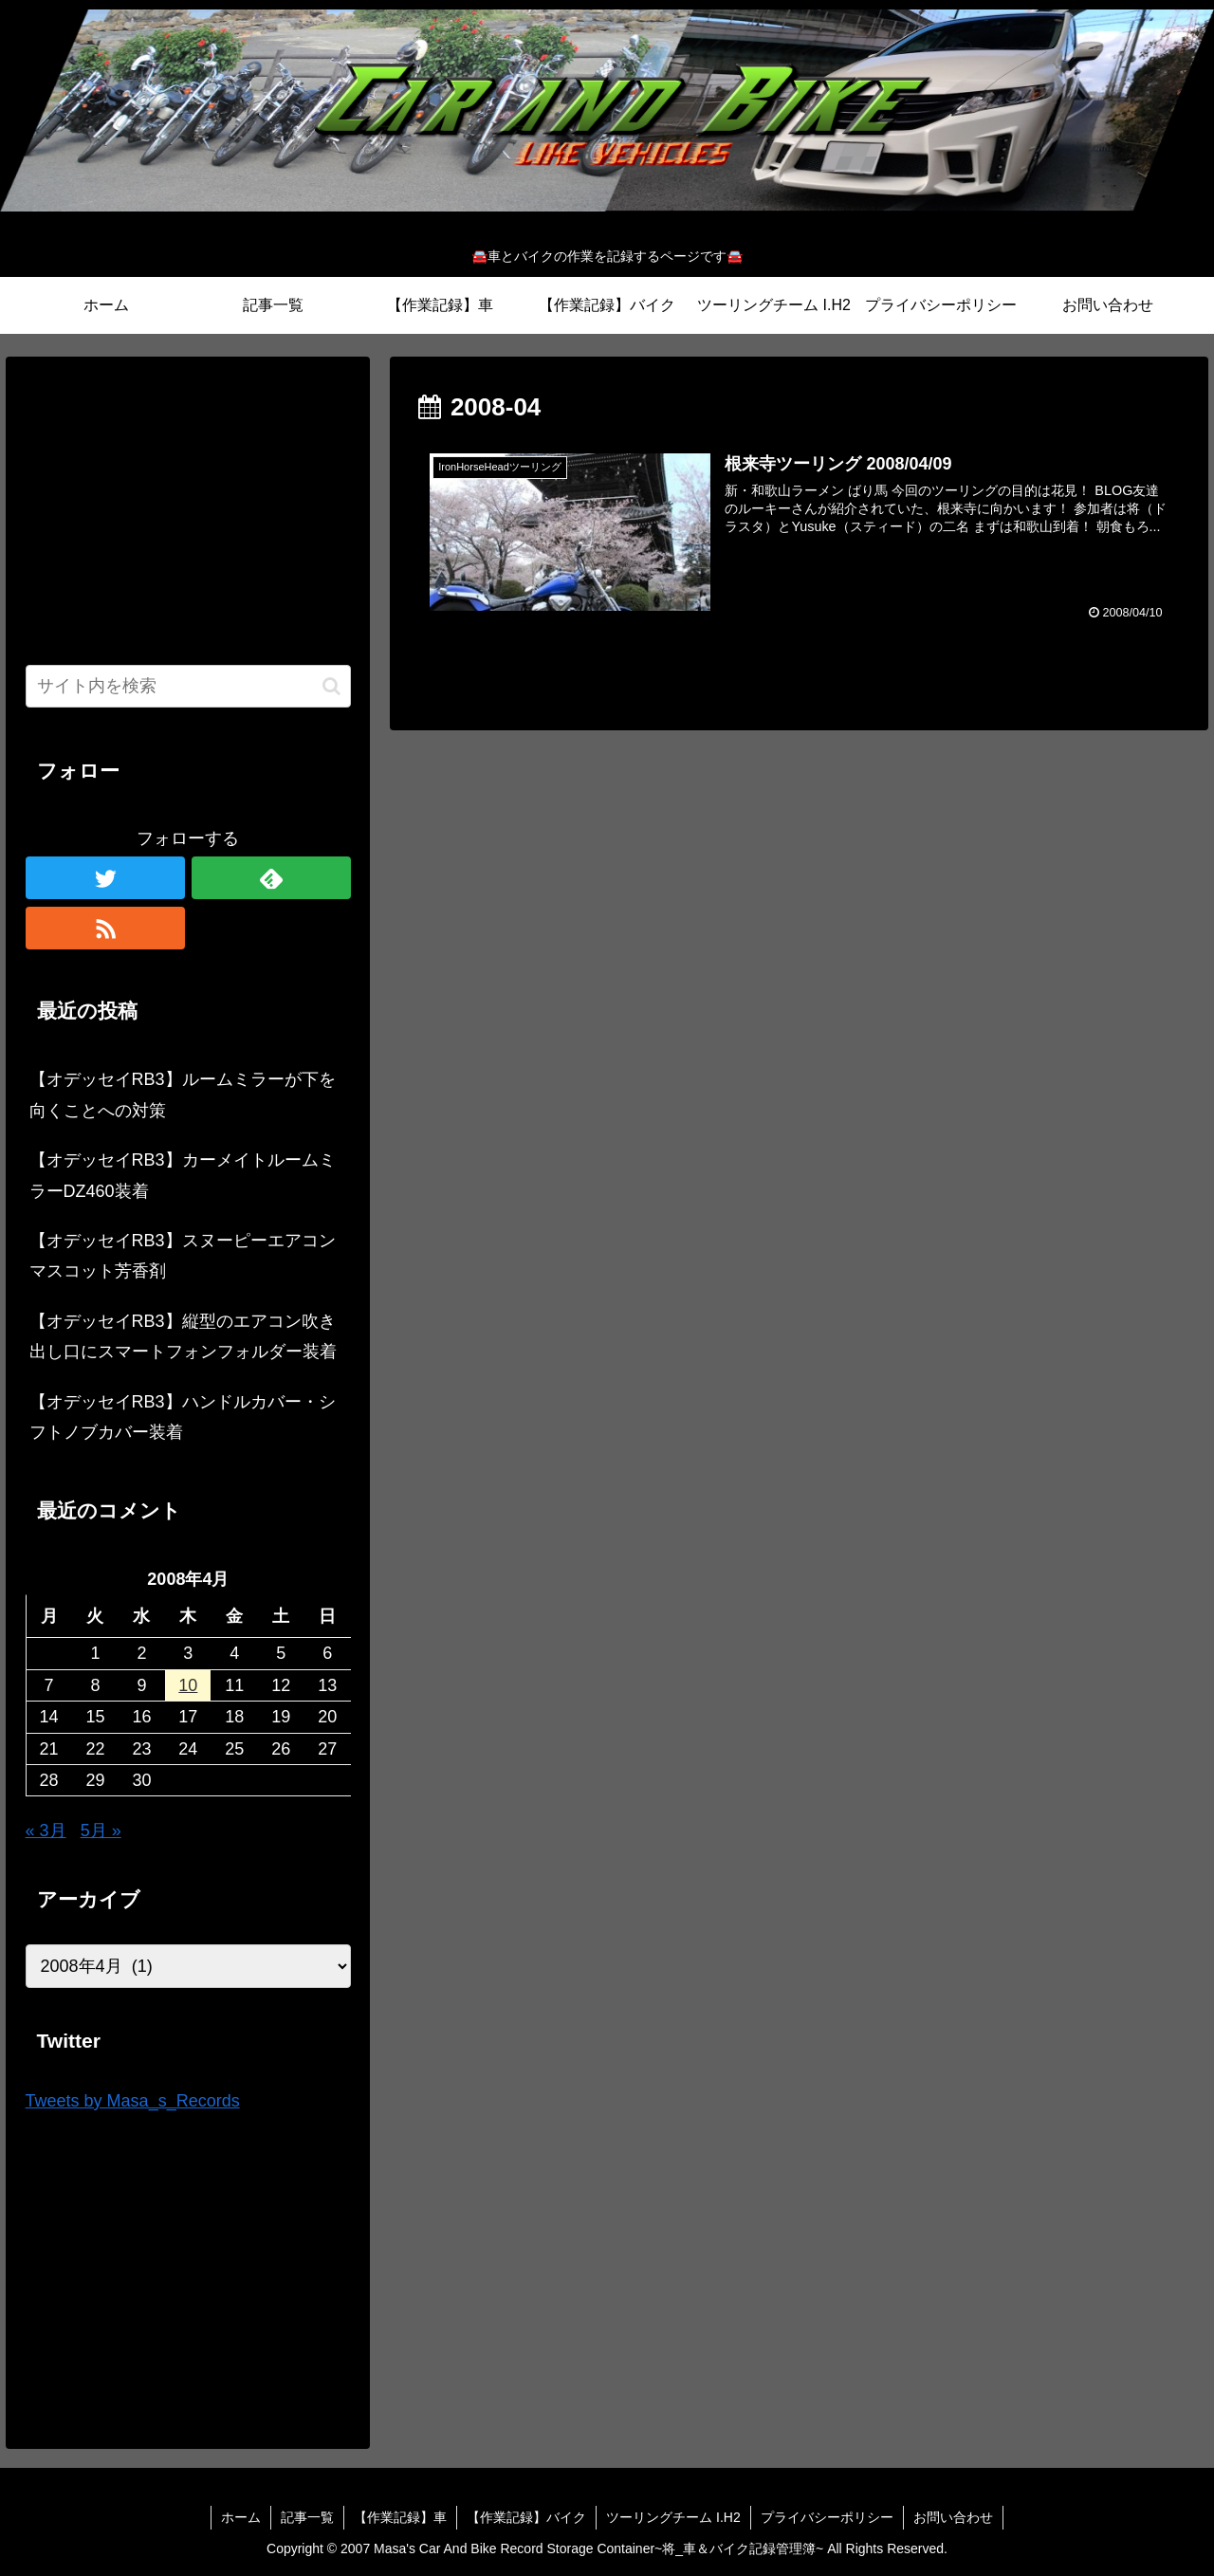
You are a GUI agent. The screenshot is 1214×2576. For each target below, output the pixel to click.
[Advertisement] (189, 508)
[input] (189, 686)
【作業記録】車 (400, 2517)
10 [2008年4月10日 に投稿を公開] (187, 1685)
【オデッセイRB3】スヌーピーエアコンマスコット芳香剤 (182, 1255)
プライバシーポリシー (827, 2517)
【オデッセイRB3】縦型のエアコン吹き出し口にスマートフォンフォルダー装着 (183, 1336)
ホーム (241, 2517)
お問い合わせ (953, 2517)
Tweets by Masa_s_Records (133, 2100)
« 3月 (46, 1830)
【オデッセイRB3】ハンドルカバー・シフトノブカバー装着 (182, 1417)
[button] (331, 686)
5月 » (101, 1830)
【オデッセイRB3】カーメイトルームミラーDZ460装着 (182, 1175)
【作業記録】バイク (526, 2517)
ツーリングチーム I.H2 (673, 2517)
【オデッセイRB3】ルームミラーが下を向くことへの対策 (182, 1094)
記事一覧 (307, 2517)
